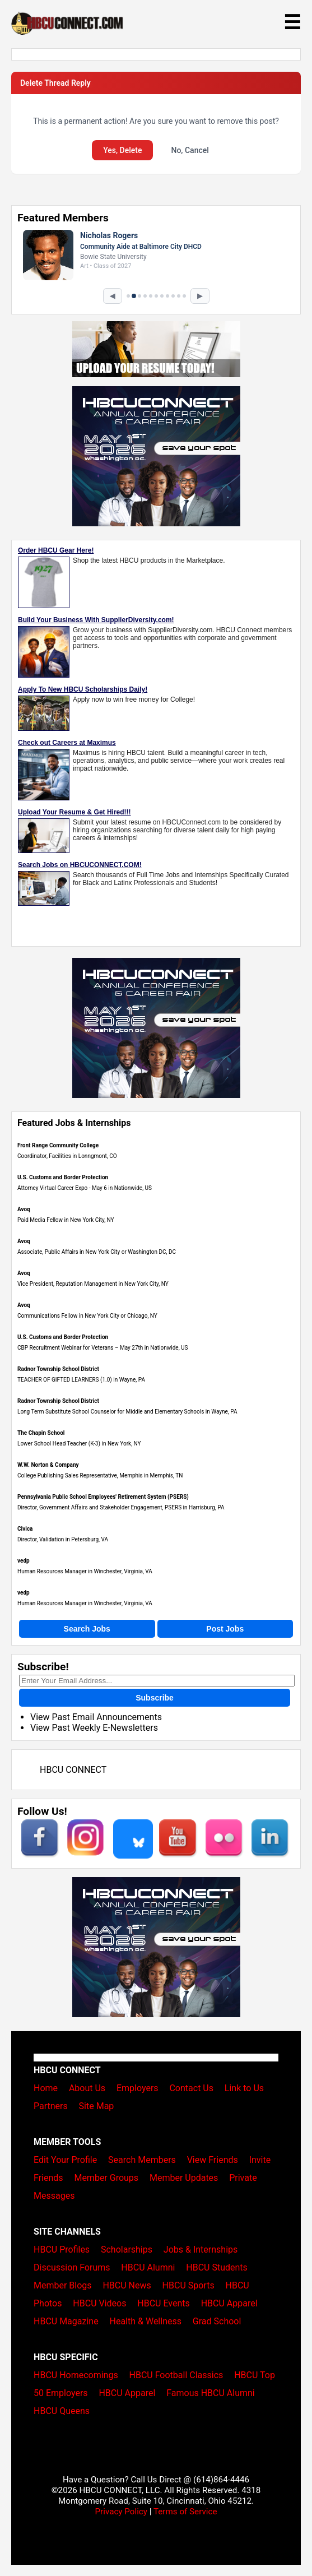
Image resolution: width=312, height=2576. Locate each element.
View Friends (212, 2160)
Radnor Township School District (58, 1369)
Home (46, 2088)
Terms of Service (185, 2511)
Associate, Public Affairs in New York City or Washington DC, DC (96, 1252)
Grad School (217, 2321)
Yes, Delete (122, 150)
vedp (23, 1561)
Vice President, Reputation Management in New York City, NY (93, 1284)
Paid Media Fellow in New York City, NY (65, 1220)
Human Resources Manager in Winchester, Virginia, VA (84, 1571)
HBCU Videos (99, 2303)
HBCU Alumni (148, 2267)
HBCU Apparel (229, 2303)
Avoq (23, 1209)
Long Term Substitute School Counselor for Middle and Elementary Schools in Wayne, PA (127, 1412)
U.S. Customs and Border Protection (62, 1177)
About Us (87, 2088)
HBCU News (127, 2285)
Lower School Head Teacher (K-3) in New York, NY (79, 1443)
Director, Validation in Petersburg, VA (62, 1539)
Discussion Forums (72, 2267)
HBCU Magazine (66, 2321)
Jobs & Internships (201, 2249)
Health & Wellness (145, 2321)
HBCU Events (163, 2303)
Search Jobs (87, 1628)
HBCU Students (217, 2267)
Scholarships (126, 2249)
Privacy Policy (121, 2511)
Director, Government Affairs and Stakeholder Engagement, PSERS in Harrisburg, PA (121, 1507)
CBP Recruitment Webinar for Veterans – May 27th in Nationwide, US (102, 1348)
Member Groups (106, 2177)
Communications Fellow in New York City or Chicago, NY (87, 1316)
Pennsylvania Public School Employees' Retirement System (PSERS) (103, 1497)
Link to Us (244, 2088)
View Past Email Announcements (96, 1717)
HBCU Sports (188, 2285)
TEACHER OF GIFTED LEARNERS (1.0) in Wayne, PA (81, 1380)
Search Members (142, 2160)
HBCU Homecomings (76, 2375)
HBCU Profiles (62, 2249)
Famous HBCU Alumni (210, 2393)
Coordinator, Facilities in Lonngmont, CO (67, 1156)
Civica (24, 1529)
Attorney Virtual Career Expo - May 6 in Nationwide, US (84, 1188)
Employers (138, 2088)
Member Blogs (63, 2285)
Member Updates (184, 2177)
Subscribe (155, 1697)
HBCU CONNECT (73, 1769)
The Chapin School (40, 1433)
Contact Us (191, 2088)
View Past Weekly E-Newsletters (94, 1727)
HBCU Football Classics (176, 2375)
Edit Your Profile (65, 2160)
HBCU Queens (62, 2411)
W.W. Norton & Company (48, 1465)
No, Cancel (189, 150)
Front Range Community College (58, 1145)
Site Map (96, 2106)
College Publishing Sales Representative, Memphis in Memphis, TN (100, 1475)
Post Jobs (225, 1628)
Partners (51, 2106)
